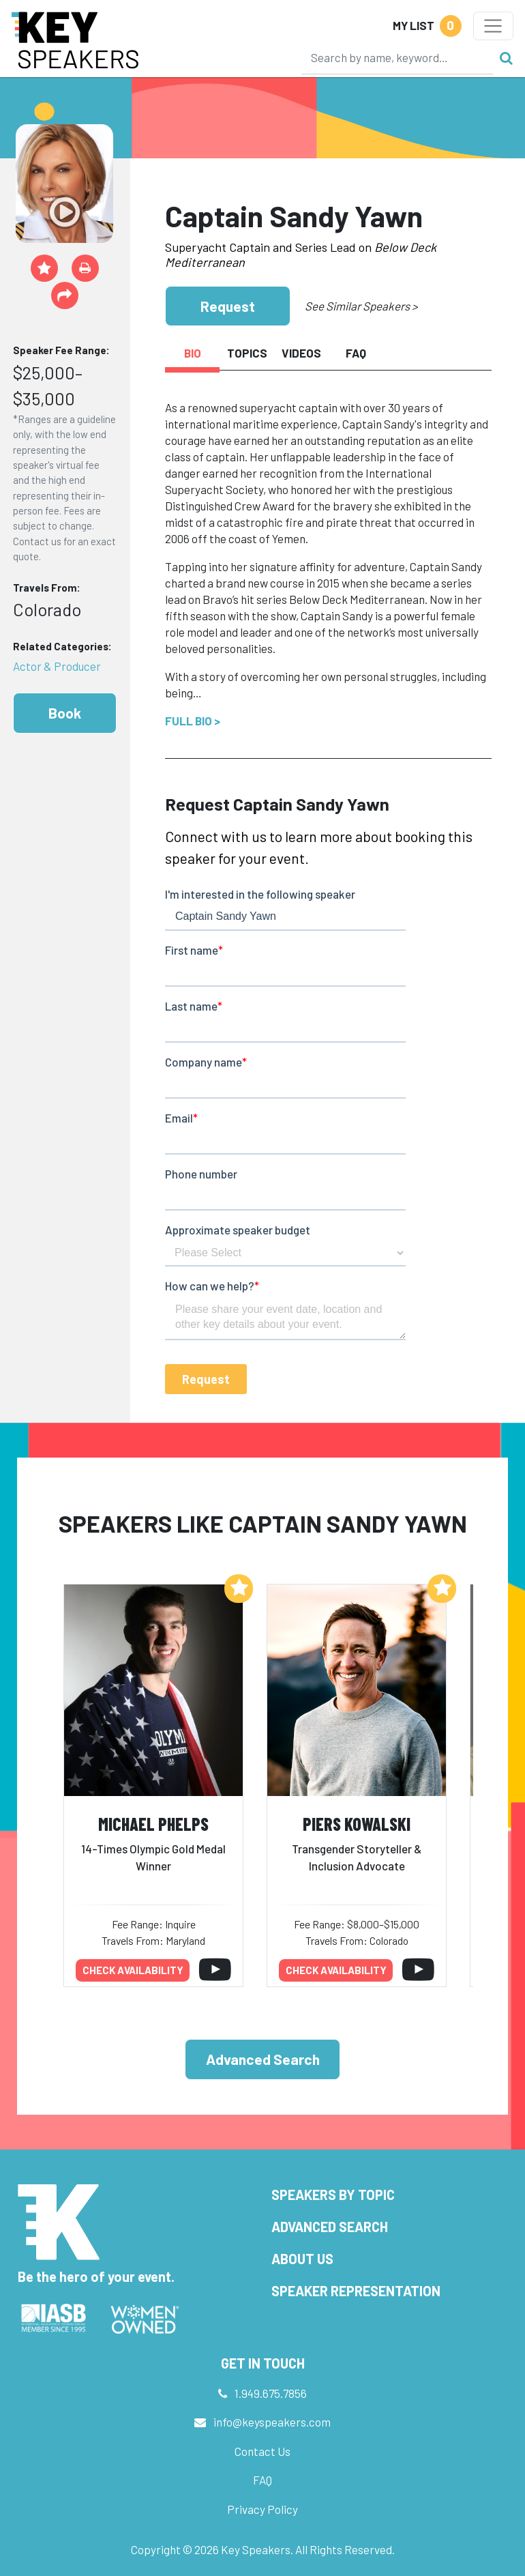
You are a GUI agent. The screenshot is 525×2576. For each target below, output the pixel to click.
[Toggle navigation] (493, 26)
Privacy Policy (262, 2509)
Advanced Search (263, 2059)
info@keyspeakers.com (272, 2422)
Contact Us (262, 2451)
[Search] (397, 57)
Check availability (132, 1970)
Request (227, 306)
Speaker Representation (355, 2291)
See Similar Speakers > (361, 306)
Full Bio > (192, 720)
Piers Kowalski (356, 1823)
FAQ (262, 2480)
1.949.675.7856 (271, 2393)
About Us (302, 2259)
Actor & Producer (57, 666)
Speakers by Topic (333, 2194)
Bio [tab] (192, 353)
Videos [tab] (301, 353)
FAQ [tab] (356, 353)
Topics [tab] (247, 353)
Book (64, 712)
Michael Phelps (153, 1823)
